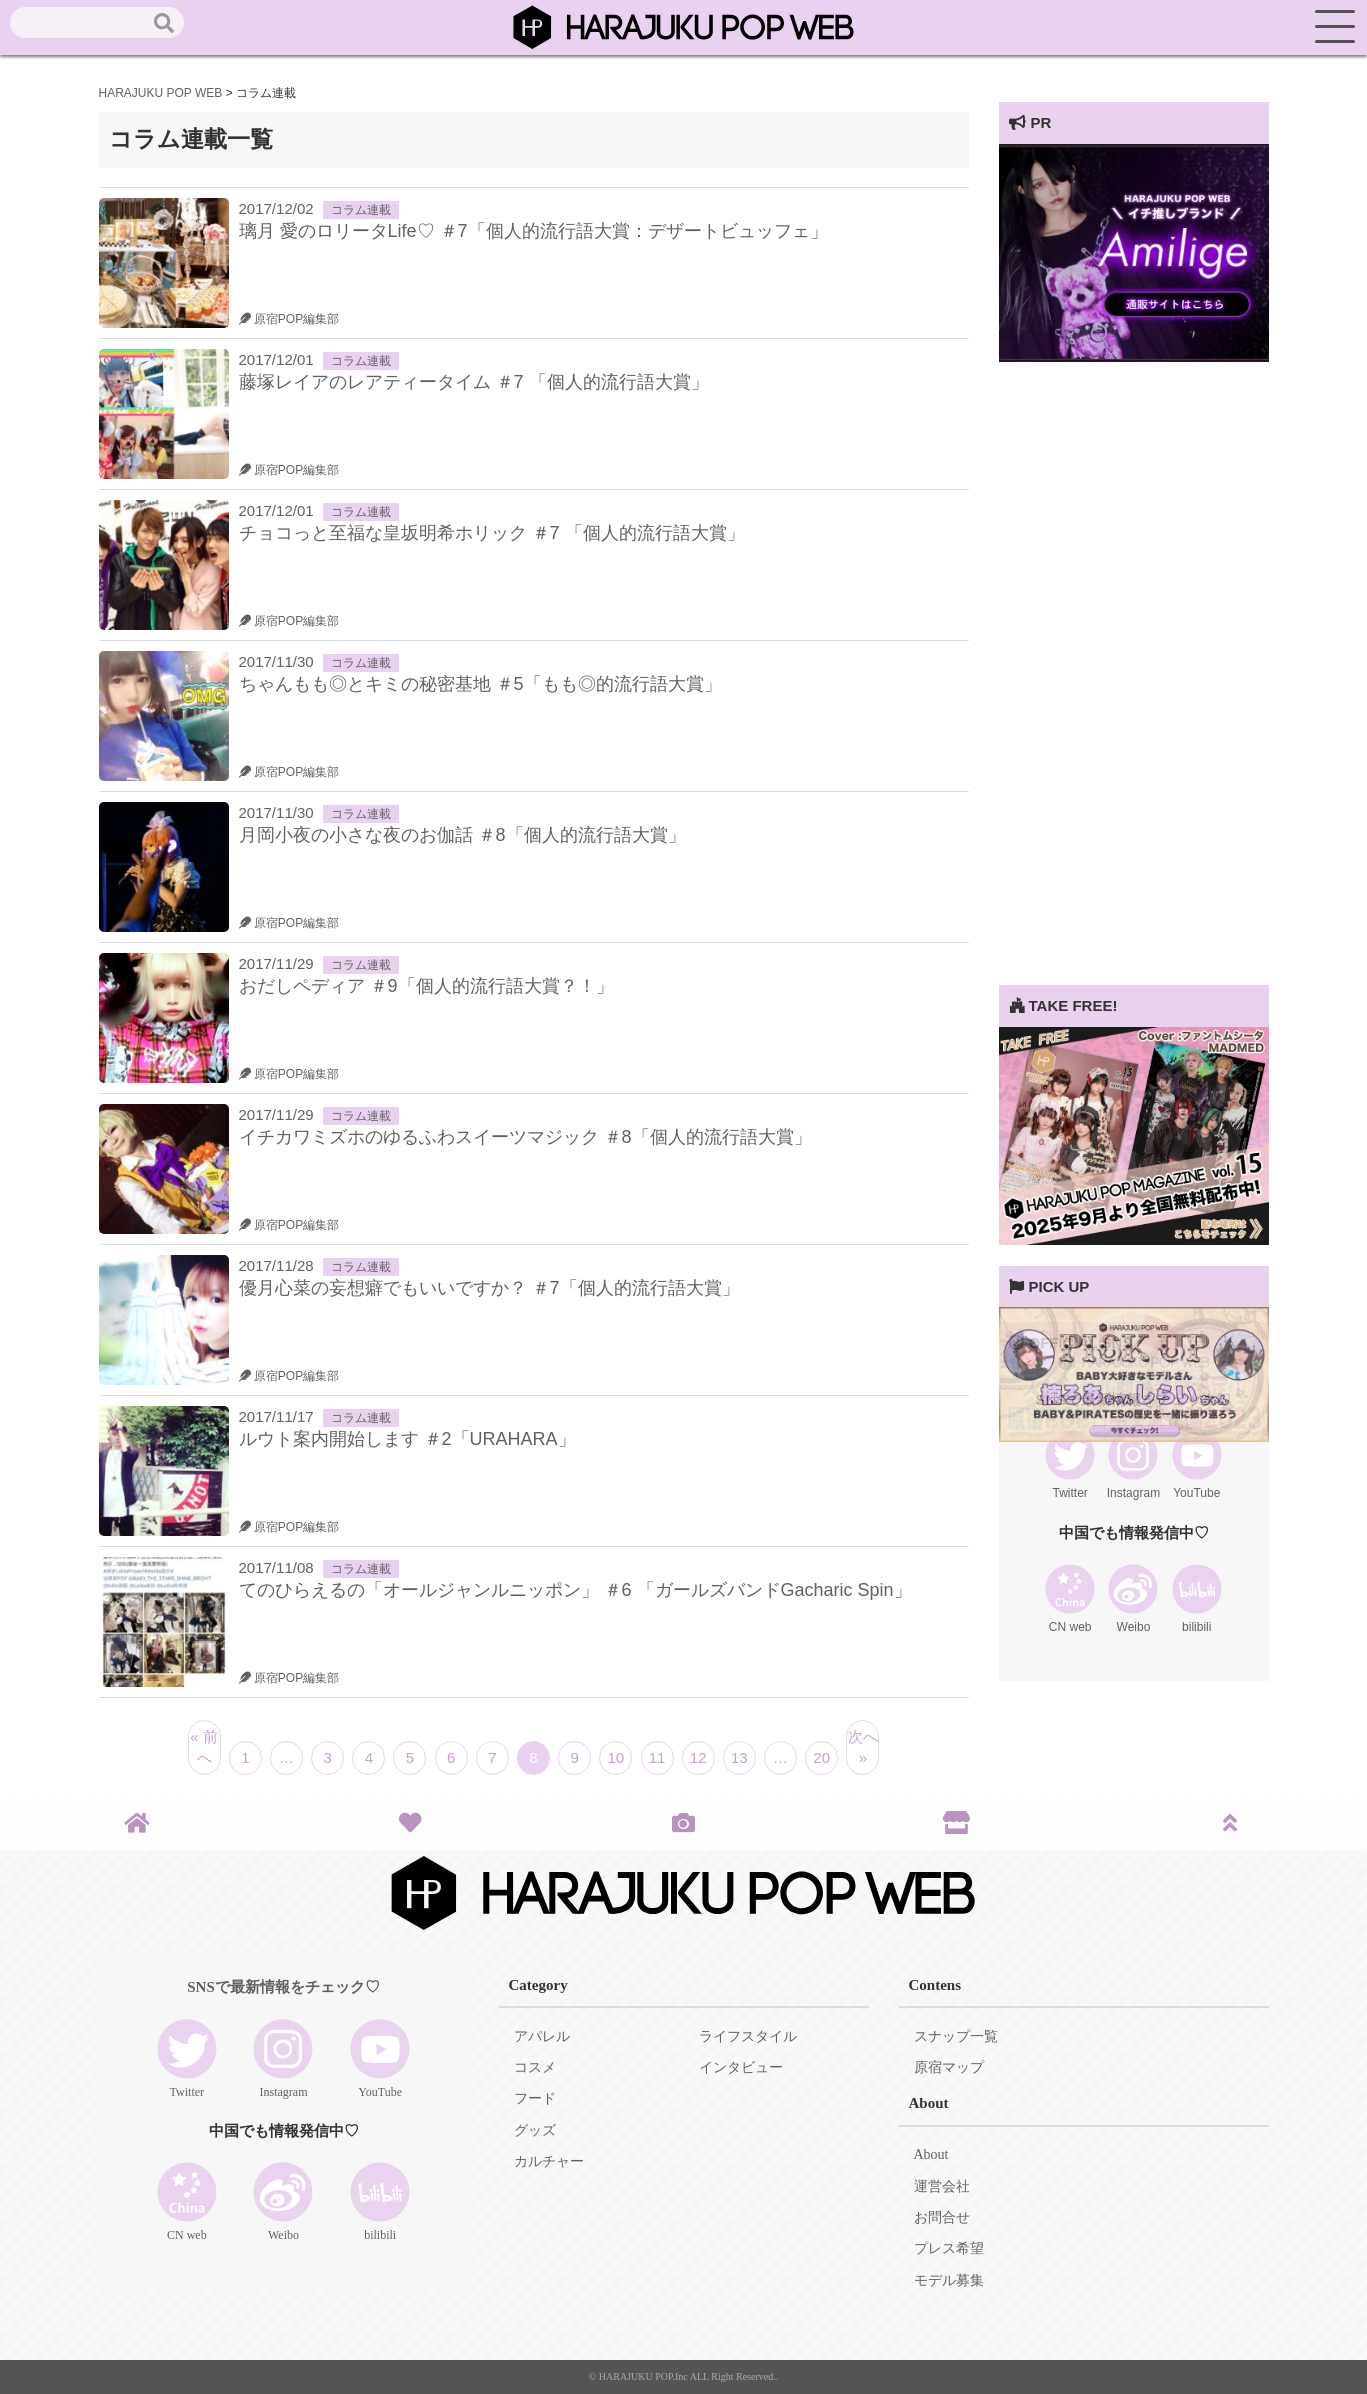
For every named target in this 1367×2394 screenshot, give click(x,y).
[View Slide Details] (1134, 356)
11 (657, 1757)
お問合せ (942, 2217)
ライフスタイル (748, 2036)
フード (535, 2098)
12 (698, 1757)
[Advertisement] (1134, 685)
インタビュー (741, 2067)
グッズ (535, 2130)
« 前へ (204, 1747)
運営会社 (942, 2186)
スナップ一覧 (956, 2036)
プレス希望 (949, 2248)
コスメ (535, 2067)
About (931, 2154)
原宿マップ (949, 2067)
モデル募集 (949, 2280)
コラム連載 (361, 210)
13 (739, 1757)
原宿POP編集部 (289, 319)
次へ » (863, 1747)
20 (821, 1757)
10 (616, 1757)
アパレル (542, 2036)
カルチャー (549, 2161)
